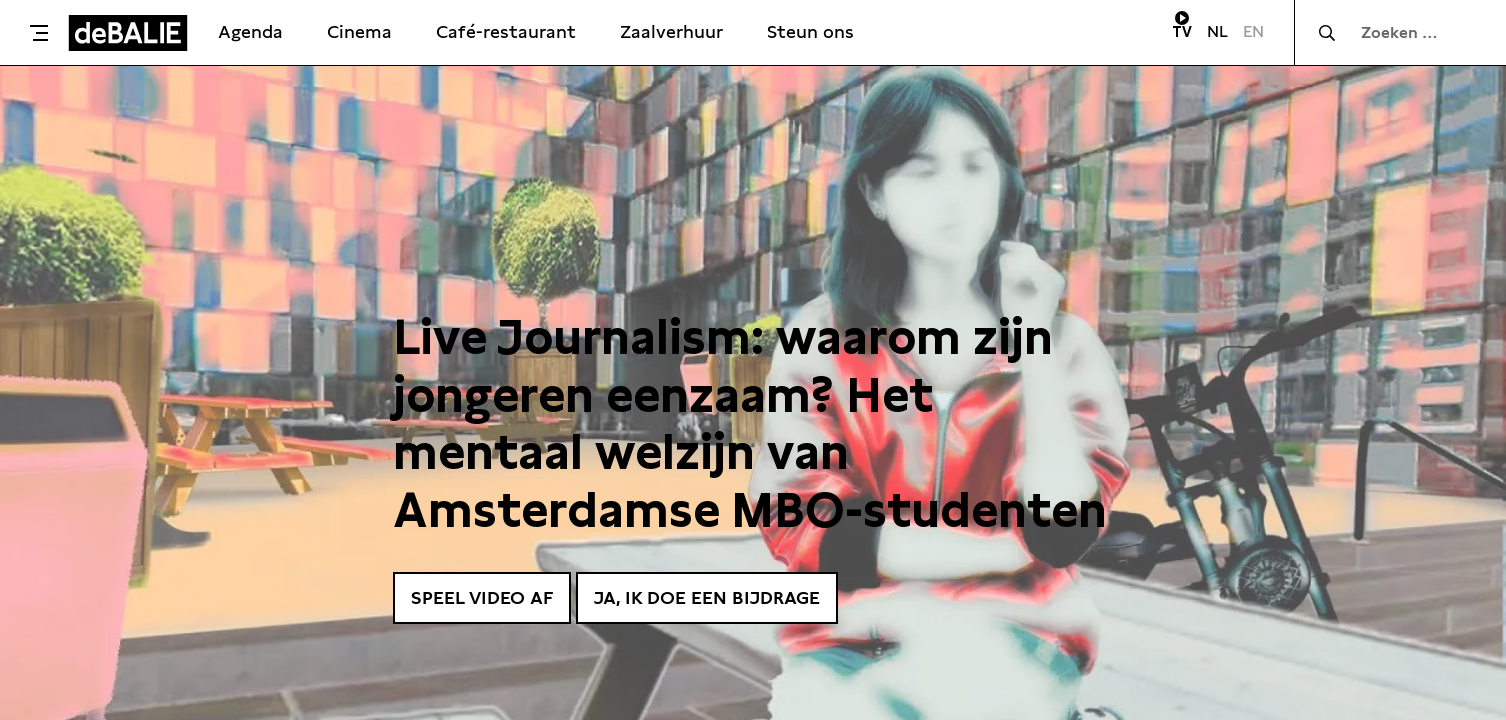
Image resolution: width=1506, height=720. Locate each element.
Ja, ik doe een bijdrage (707, 597)
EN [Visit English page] (1253, 31)
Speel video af (482, 597)
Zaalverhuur (671, 31)
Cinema (359, 31)
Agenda (250, 31)
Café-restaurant (506, 31)
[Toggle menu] (39, 33)
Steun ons (810, 31)
